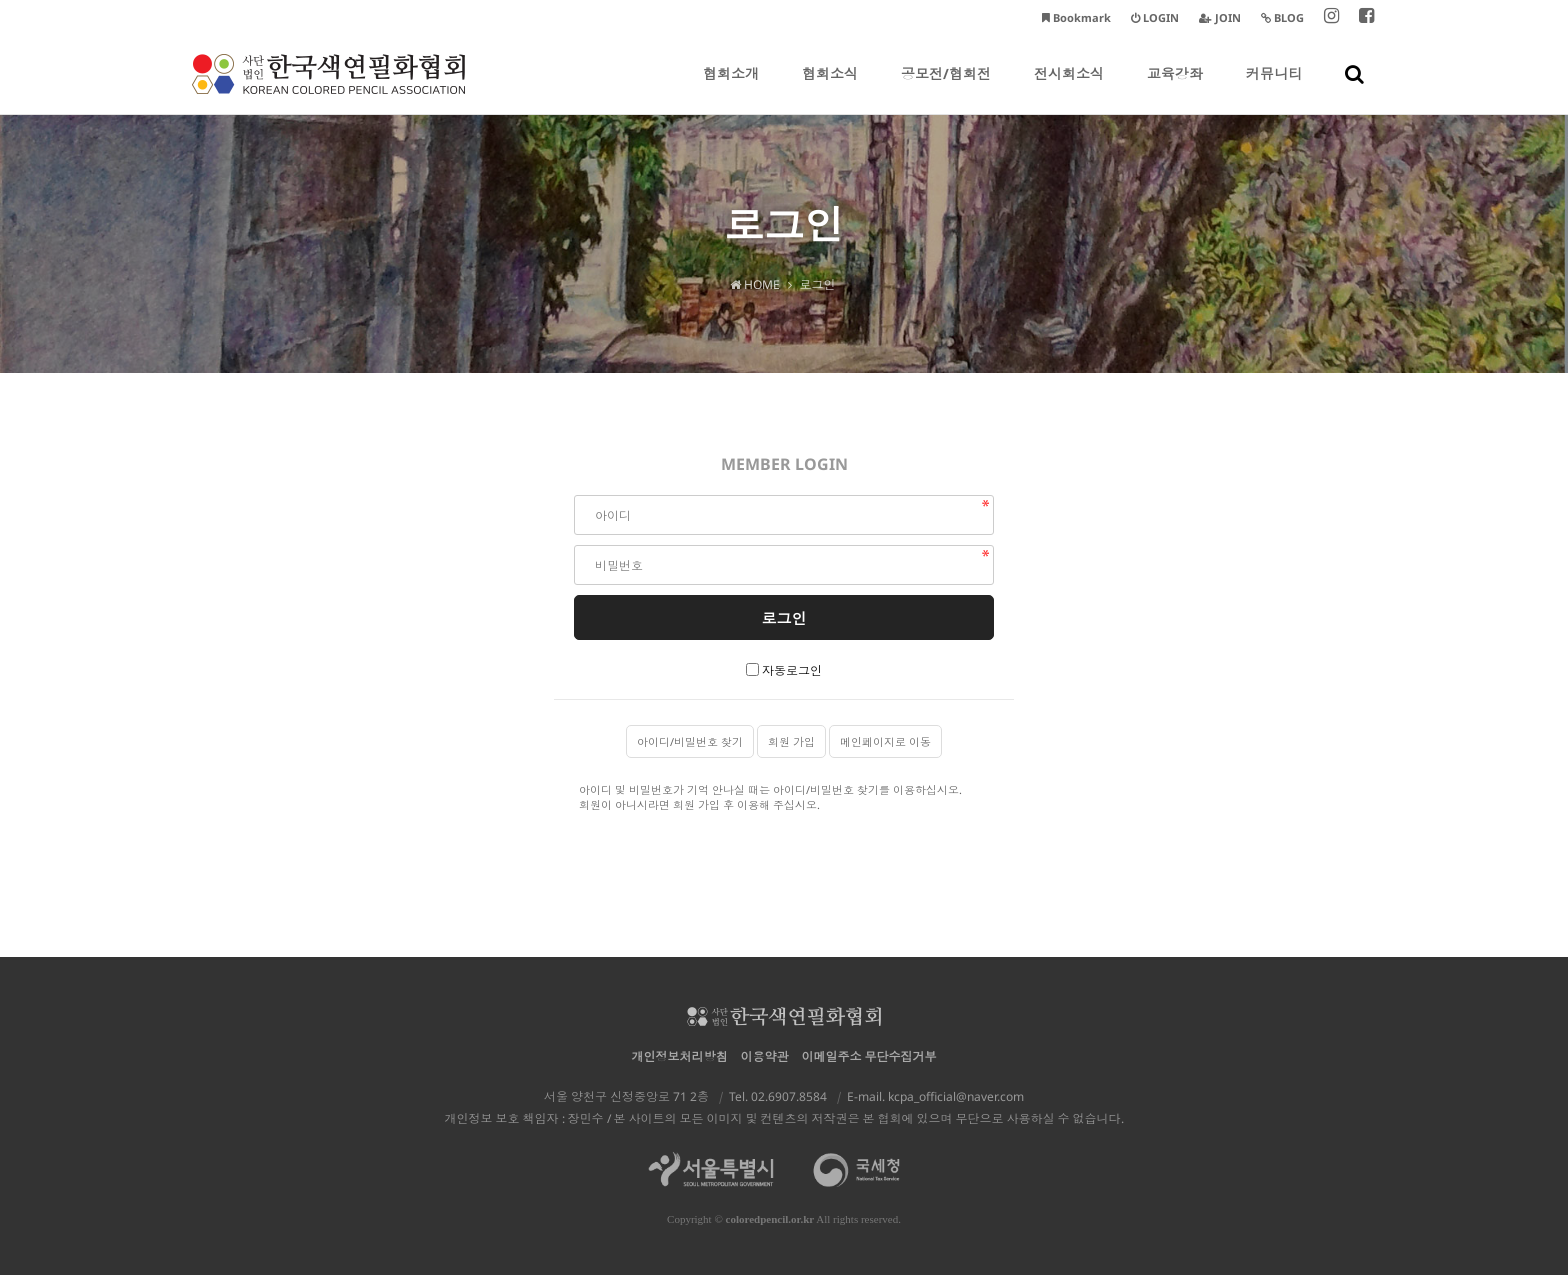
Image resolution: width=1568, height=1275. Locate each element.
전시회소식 (1069, 89)
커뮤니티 (1274, 89)
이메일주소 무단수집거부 (869, 1056)
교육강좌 (1175, 89)
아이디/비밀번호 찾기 (690, 741)
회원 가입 (791, 741)
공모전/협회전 (946, 89)
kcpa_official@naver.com (956, 1096)
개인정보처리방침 (680, 1056)
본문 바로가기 (0, 0)
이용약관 (765, 1056)
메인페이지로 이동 (885, 741)
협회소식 (830, 89)
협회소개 (731, 89)
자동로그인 (792, 670)
